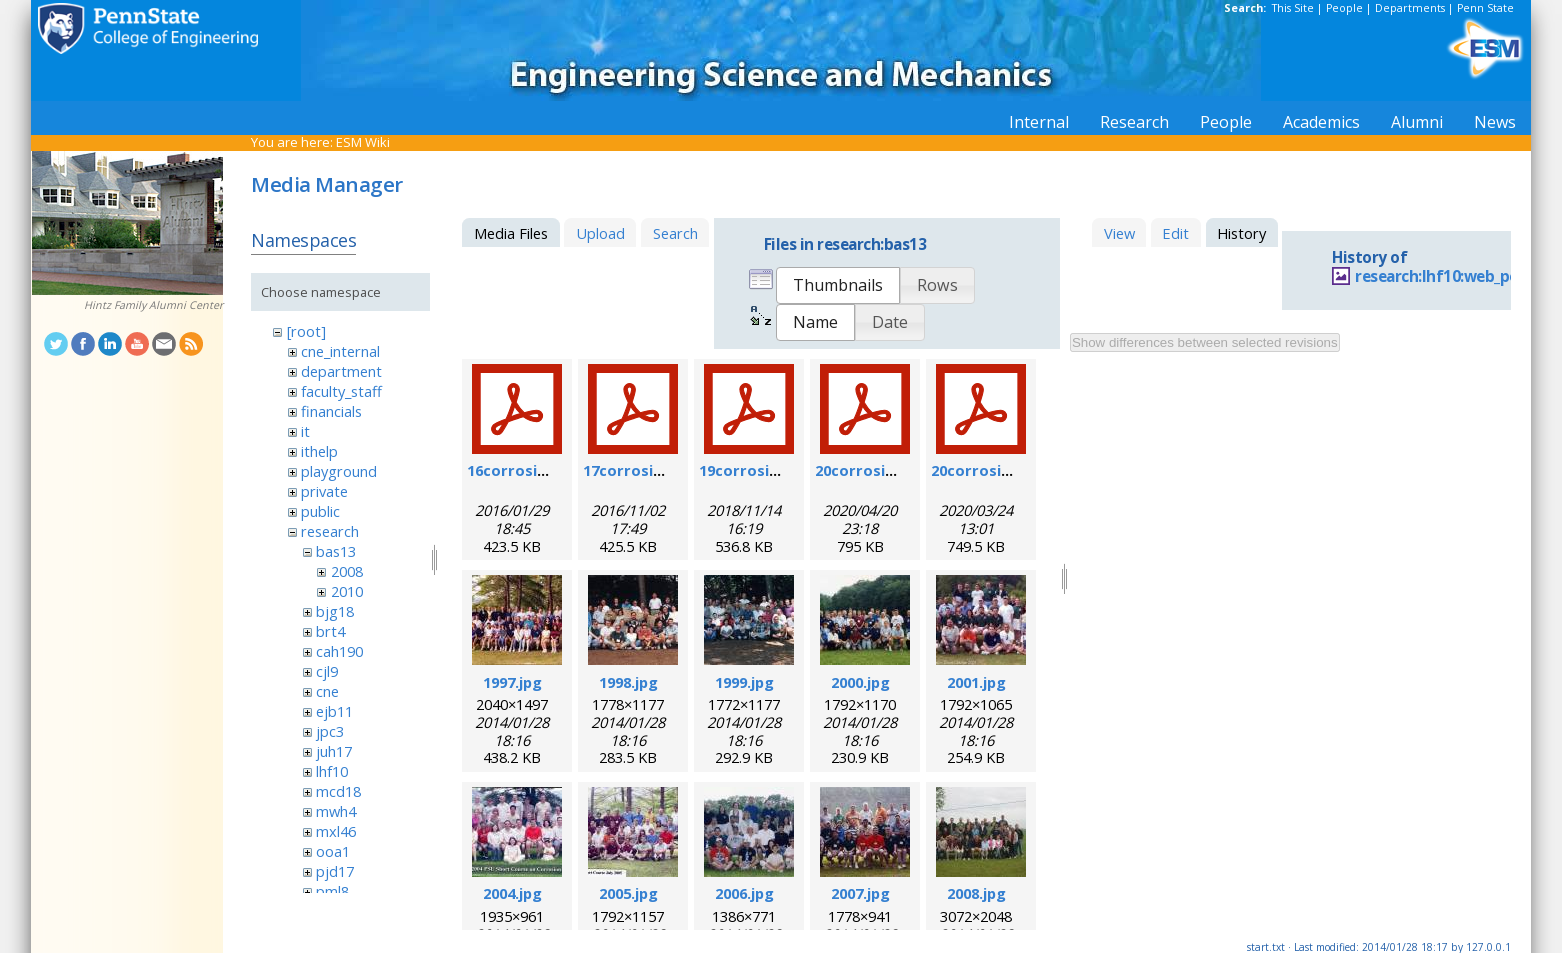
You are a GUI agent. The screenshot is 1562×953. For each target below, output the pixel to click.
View (1119, 233)
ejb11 (334, 711)
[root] (306, 331)
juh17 (334, 751)
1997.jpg (512, 682)
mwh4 (336, 811)
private (324, 491)
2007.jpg (860, 893)
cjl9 (327, 671)
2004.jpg (512, 893)
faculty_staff (341, 391)
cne (327, 691)
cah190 (339, 651)
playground (339, 471)
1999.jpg (744, 682)
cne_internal (340, 351)
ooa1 (333, 851)
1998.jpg (628, 682)
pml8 (332, 891)
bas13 (336, 551)
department (341, 371)
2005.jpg (628, 893)
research (330, 531)
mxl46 (336, 831)
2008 (347, 571)
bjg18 (335, 611)
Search (675, 233)
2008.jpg (976, 893)
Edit (1175, 233)
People (1344, 8)
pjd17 (335, 871)
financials (331, 411)
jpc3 (330, 731)
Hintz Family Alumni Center (153, 305)
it (305, 431)
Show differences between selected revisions (1205, 342)
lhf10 (332, 771)
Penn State (1485, 8)
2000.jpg (860, 682)
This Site (1293, 8)
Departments (1410, 8)
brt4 (330, 631)
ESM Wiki (363, 142)
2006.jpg (744, 893)
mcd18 (338, 791)
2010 (347, 591)
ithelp (319, 451)
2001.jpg (976, 682)
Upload (600, 233)
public (320, 511)
